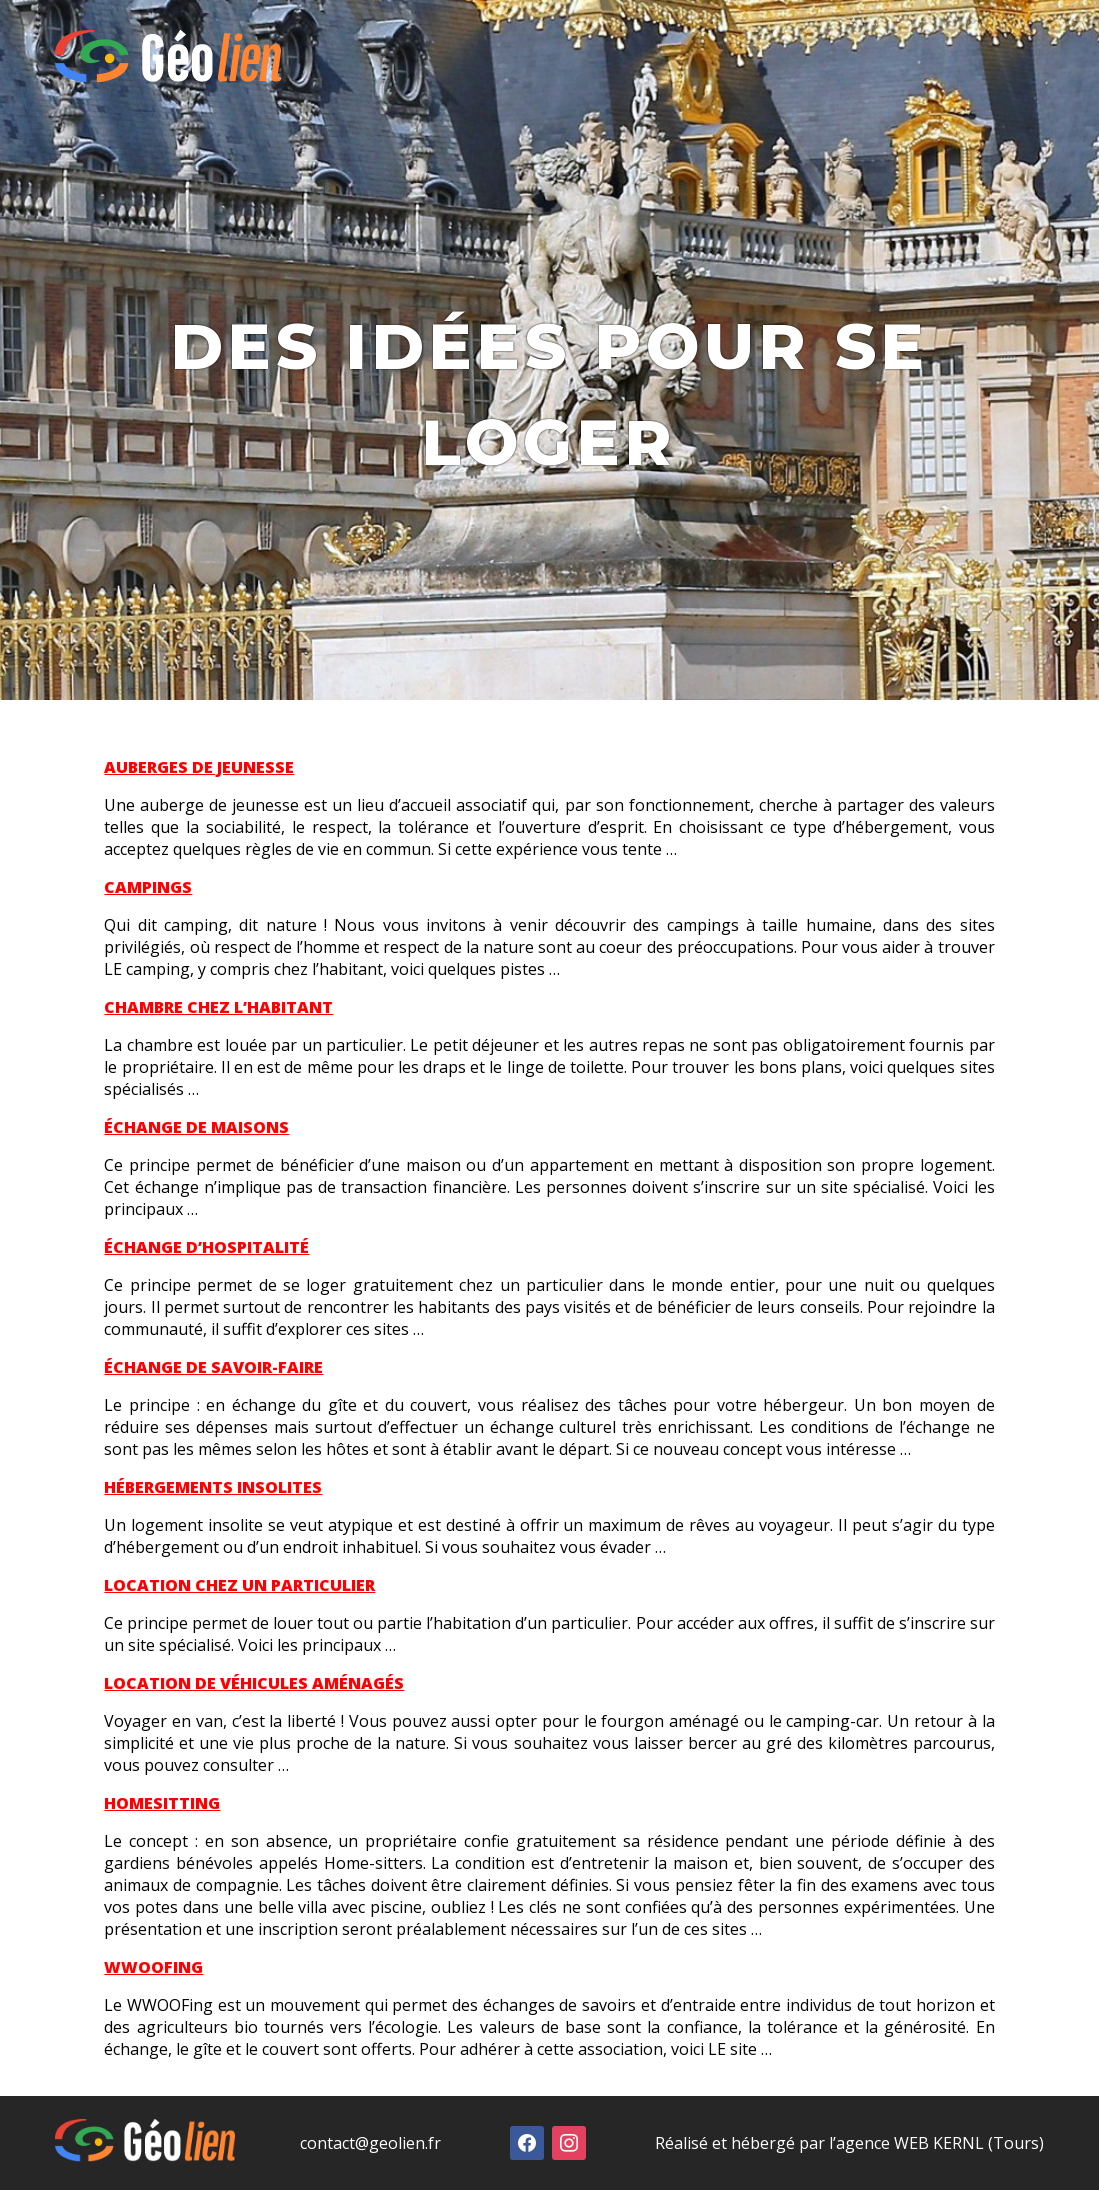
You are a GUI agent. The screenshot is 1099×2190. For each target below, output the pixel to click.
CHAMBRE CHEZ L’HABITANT (218, 1007)
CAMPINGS (148, 887)
